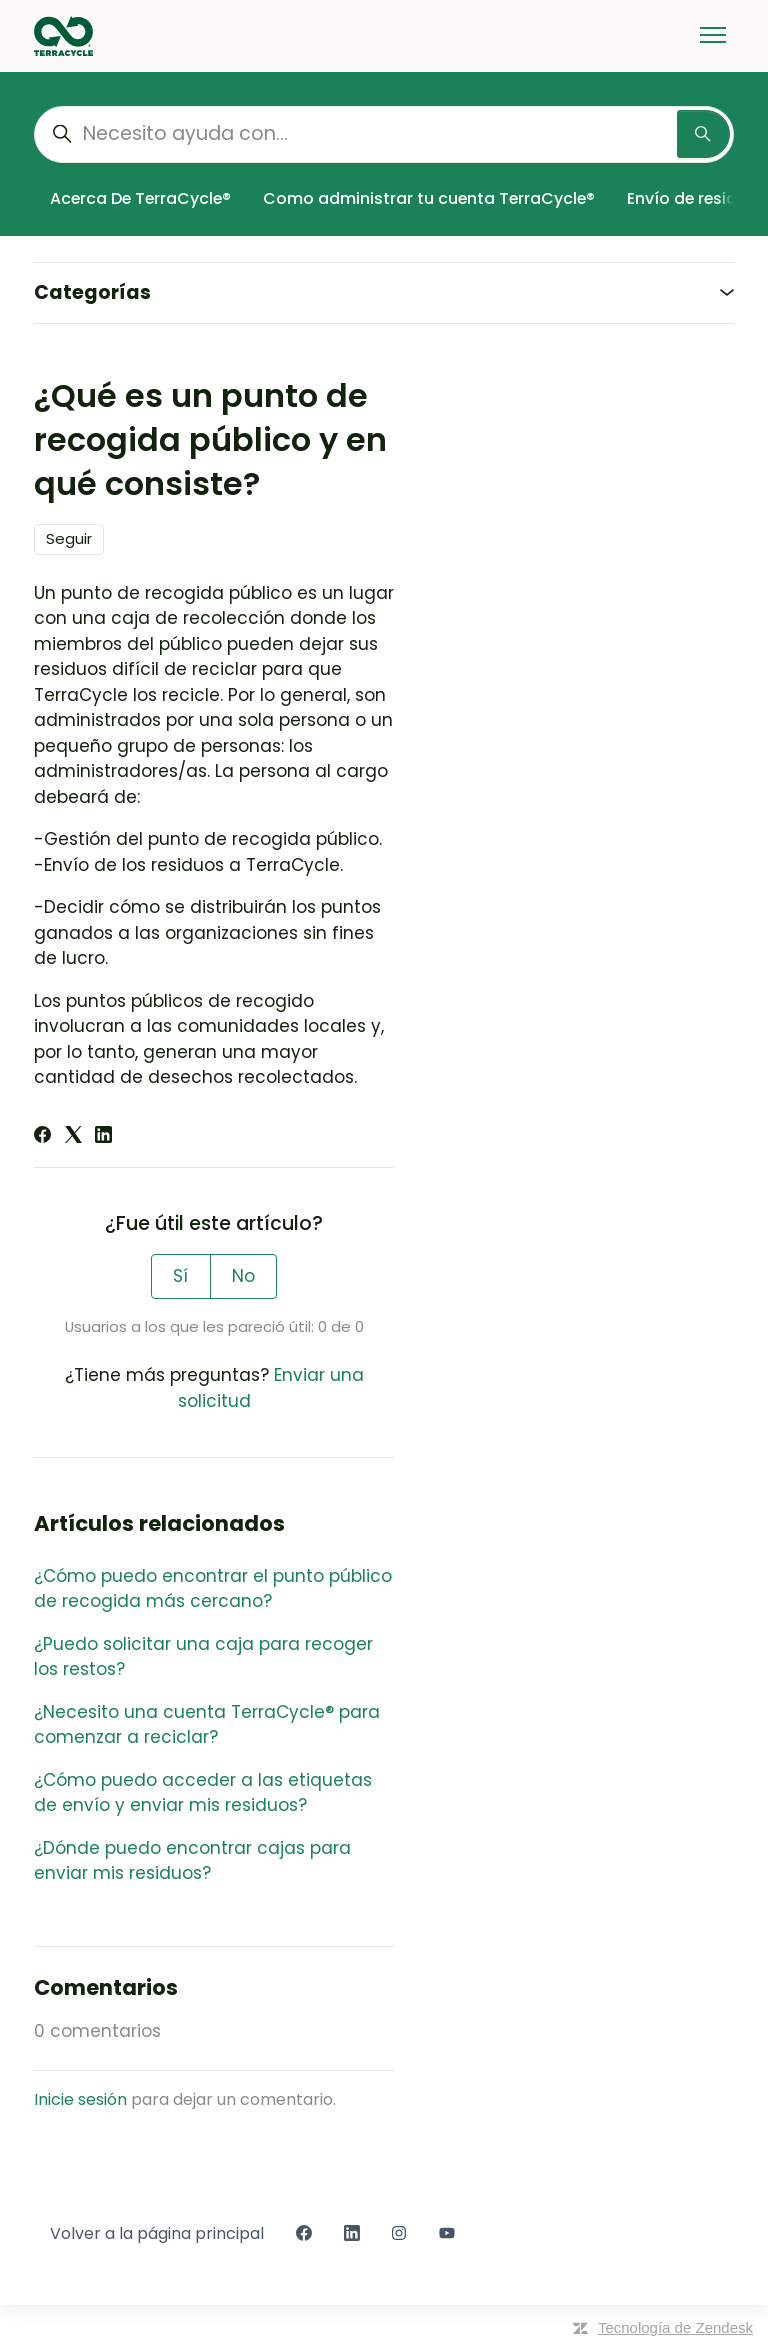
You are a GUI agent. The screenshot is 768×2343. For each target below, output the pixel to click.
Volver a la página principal (157, 2233)
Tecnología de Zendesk (675, 2327)
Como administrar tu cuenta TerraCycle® (429, 198)
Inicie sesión (80, 2099)
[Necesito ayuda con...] (384, 134)
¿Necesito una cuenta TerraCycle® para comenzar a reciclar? (207, 1725)
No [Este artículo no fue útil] (243, 1276)
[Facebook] (42, 1137)
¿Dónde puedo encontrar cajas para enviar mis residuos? (192, 1861)
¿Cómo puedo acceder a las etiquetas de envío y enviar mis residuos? (203, 1793)
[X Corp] (73, 1137)
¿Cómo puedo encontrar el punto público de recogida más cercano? (213, 1589)
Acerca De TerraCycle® (140, 198)
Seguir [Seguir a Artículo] (69, 538)
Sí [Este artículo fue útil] (180, 1276)
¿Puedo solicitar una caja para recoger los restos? (203, 1657)
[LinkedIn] (103, 1137)
